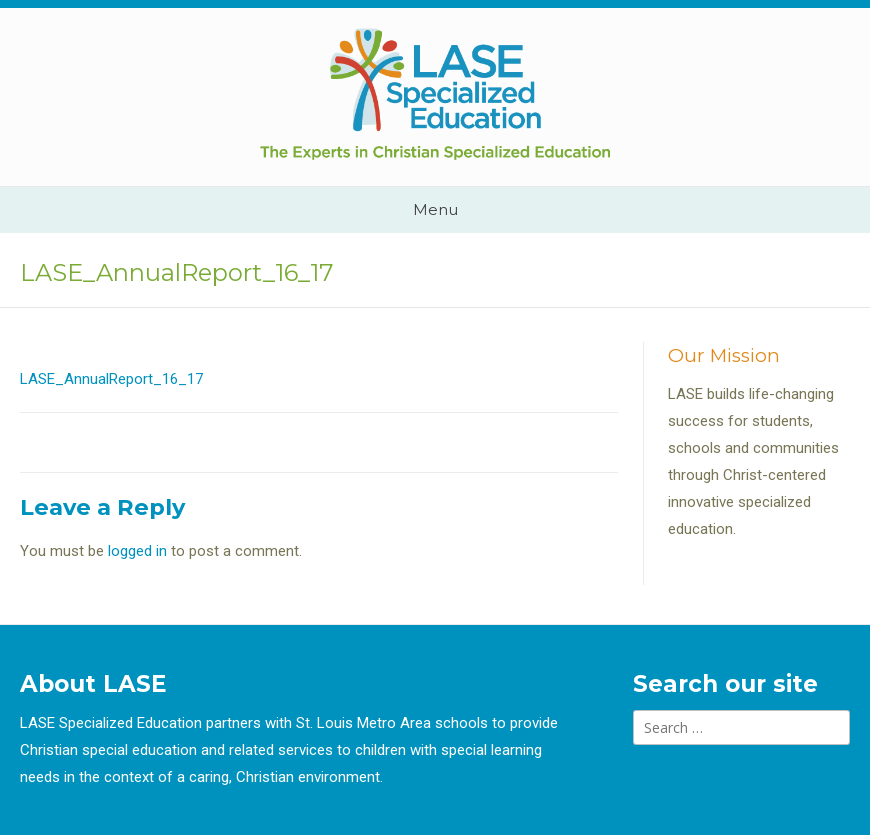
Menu (435, 209)
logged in (137, 551)
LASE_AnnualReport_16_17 (111, 379)
